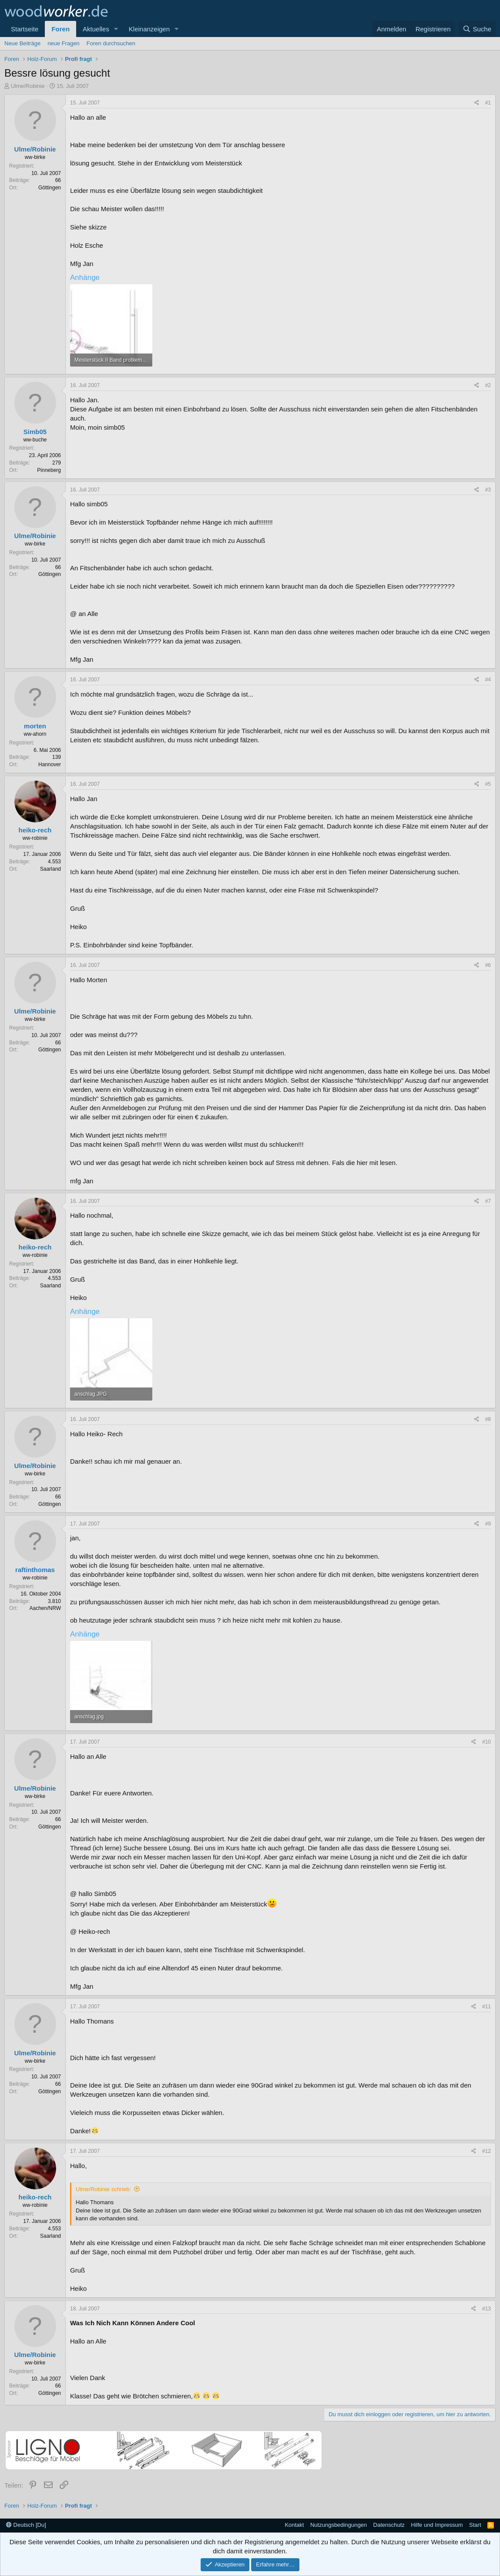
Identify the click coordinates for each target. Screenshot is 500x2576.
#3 (488, 490)
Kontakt (294, 2525)
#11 (486, 2007)
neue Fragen (63, 43)
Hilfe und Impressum (437, 2525)
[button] (116, 29)
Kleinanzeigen (149, 29)
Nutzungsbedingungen (338, 2525)
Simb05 (35, 431)
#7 (488, 1201)
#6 (488, 965)
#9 (488, 1524)
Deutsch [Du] (26, 2525)
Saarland (50, 869)
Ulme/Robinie (28, 86)
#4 (488, 680)
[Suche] (477, 29)
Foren (60, 29)
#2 (488, 385)
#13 (486, 2309)
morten (35, 726)
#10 (486, 1742)
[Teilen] (476, 103)
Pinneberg (49, 470)
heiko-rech (35, 830)
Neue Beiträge (22, 43)
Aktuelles (96, 29)
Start (475, 2525)
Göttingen (49, 188)
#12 (486, 2151)
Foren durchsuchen (111, 43)
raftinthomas (35, 1569)
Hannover (49, 764)
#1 (488, 103)
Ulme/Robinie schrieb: (103, 2189)
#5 (488, 784)
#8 (488, 1419)
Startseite (24, 29)
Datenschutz (389, 2525)
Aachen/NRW (45, 1608)
